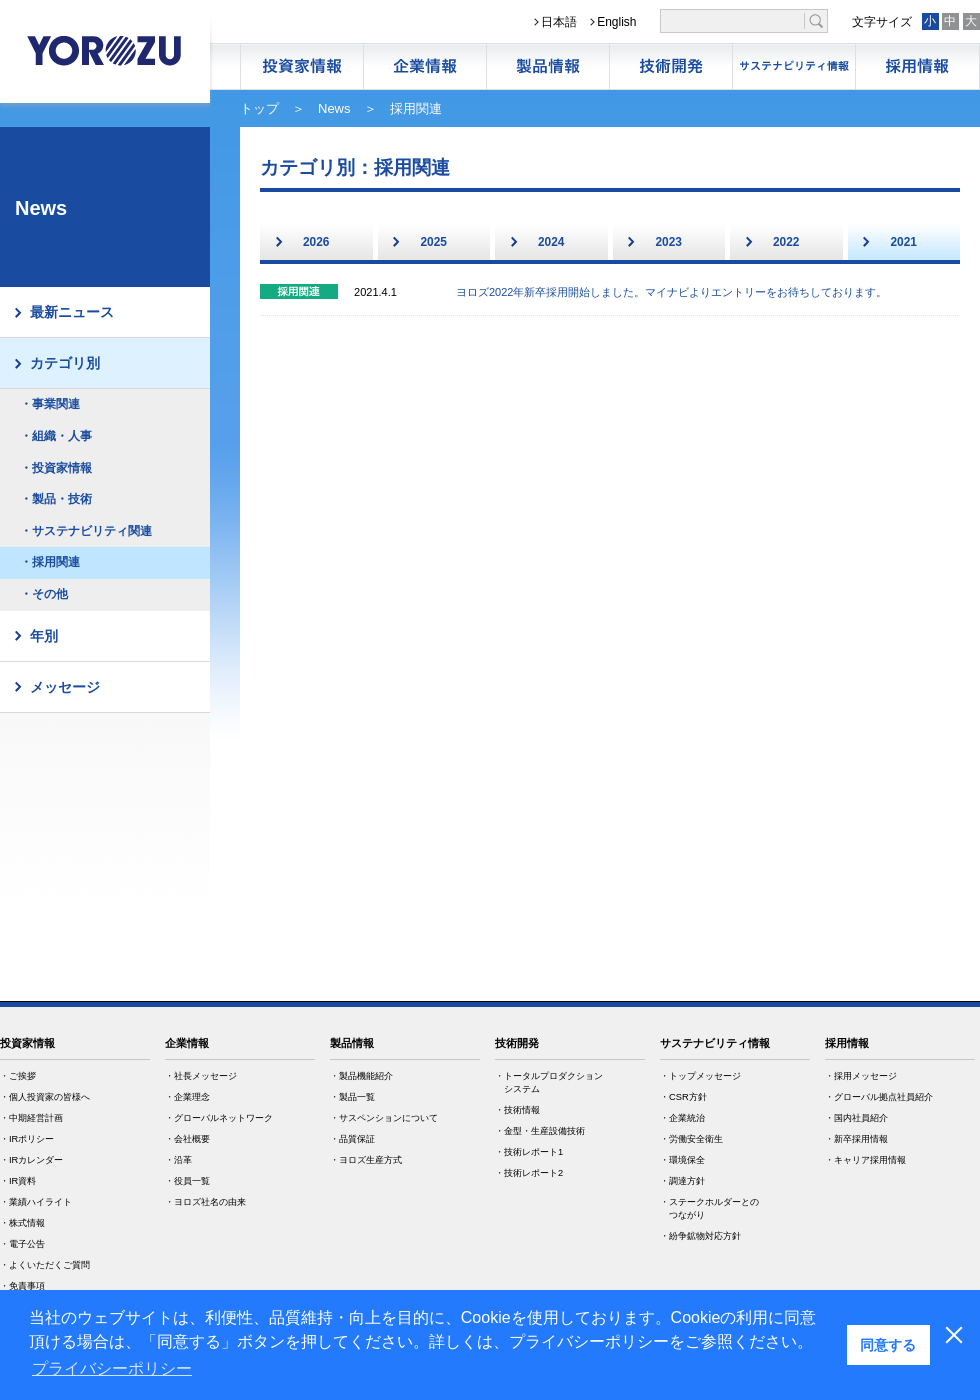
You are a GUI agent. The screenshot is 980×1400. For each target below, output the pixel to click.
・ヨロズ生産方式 (366, 1160)
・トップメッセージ (700, 1076)
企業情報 (425, 66)
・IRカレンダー (31, 1160)
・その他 (44, 594)
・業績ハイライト (36, 1202)
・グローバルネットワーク (219, 1118)
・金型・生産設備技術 (540, 1131)
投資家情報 (27, 1043)
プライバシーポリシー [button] (112, 1368)
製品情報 (548, 66)
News (334, 108)
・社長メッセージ (201, 1076)
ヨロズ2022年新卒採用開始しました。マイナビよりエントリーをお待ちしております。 (671, 292)
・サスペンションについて (384, 1118)
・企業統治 (682, 1118)
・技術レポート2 (529, 1173)
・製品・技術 (56, 499)
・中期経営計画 (31, 1118)
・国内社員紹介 (856, 1118)
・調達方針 (682, 1181)
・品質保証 (352, 1139)
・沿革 (178, 1160)
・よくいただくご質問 (45, 1265)
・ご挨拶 (18, 1076)
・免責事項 (22, 1286)
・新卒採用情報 (856, 1139)
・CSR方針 (683, 1097)
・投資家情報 (56, 468)
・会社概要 (187, 1139)
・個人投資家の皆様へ (45, 1097)
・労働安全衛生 (691, 1139)
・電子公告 (22, 1244)
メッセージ (65, 687)
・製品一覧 (352, 1097)
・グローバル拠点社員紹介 (879, 1097)
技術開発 (671, 66)
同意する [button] (888, 1345)
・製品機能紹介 (361, 1076)
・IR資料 (18, 1181)
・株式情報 (22, 1223)
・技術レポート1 (529, 1152)
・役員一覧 (187, 1181)
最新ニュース (72, 312)
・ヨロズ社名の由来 (205, 1202)
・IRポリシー (27, 1139)
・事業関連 (50, 404)
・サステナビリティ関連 (86, 531)
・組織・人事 (56, 436)
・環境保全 (682, 1160)
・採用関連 (50, 562)
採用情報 (917, 66)
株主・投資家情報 (302, 66)
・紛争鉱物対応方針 (700, 1236)
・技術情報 (517, 1110)
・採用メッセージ (861, 1076)
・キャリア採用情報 (865, 1160)
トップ (259, 108)
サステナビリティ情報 (794, 66)
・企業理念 (187, 1097)
